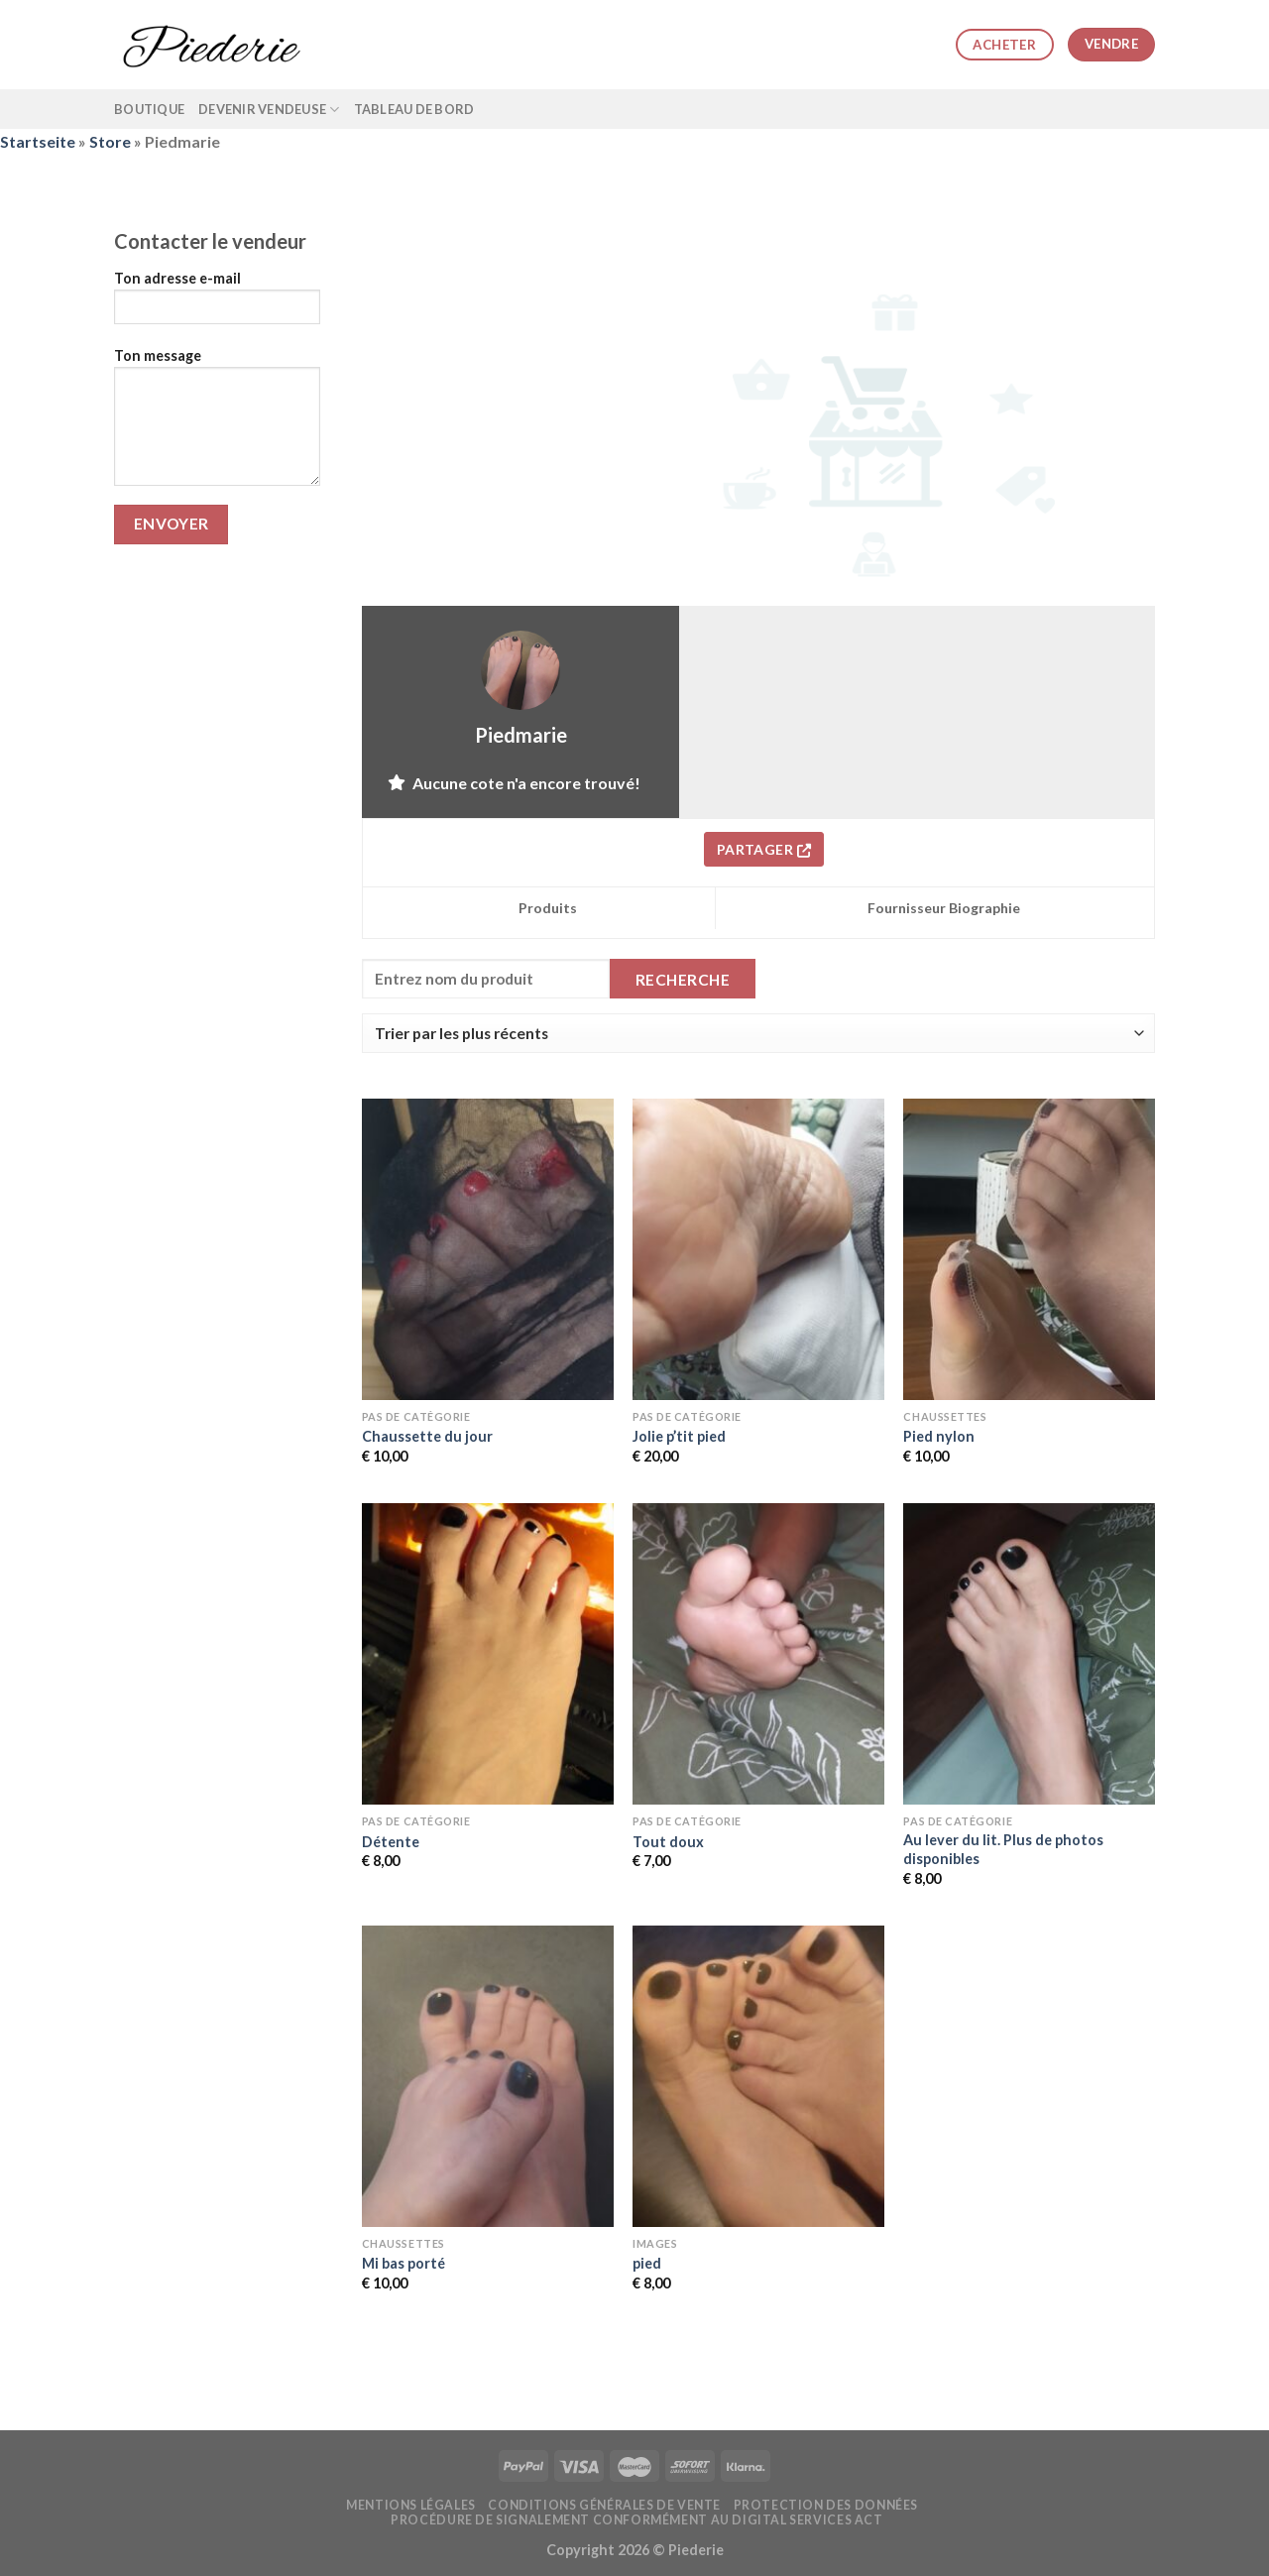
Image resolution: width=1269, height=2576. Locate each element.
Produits (548, 907)
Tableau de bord (414, 109)
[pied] (758, 2076)
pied (647, 2263)
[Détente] (488, 1654)
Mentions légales (411, 2505)
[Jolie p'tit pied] (758, 1249)
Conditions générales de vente (604, 2505)
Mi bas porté (403, 2263)
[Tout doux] (758, 1654)
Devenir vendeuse (269, 109)
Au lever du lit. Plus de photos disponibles (1003, 1849)
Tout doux (668, 1841)
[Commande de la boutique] (758, 1033)
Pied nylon (939, 1436)
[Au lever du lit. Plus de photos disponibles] (1029, 1654)
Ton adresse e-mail (217, 304)
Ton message (217, 423)
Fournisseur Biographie (943, 907)
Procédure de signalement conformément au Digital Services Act (636, 2520)
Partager (764, 849)
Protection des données (826, 2505)
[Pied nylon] (1029, 1249)
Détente (390, 1841)
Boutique (149, 109)
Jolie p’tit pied (679, 1436)
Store (110, 141)
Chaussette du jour (427, 1436)
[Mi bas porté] (488, 2076)
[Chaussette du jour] (488, 1249)
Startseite (37, 141)
